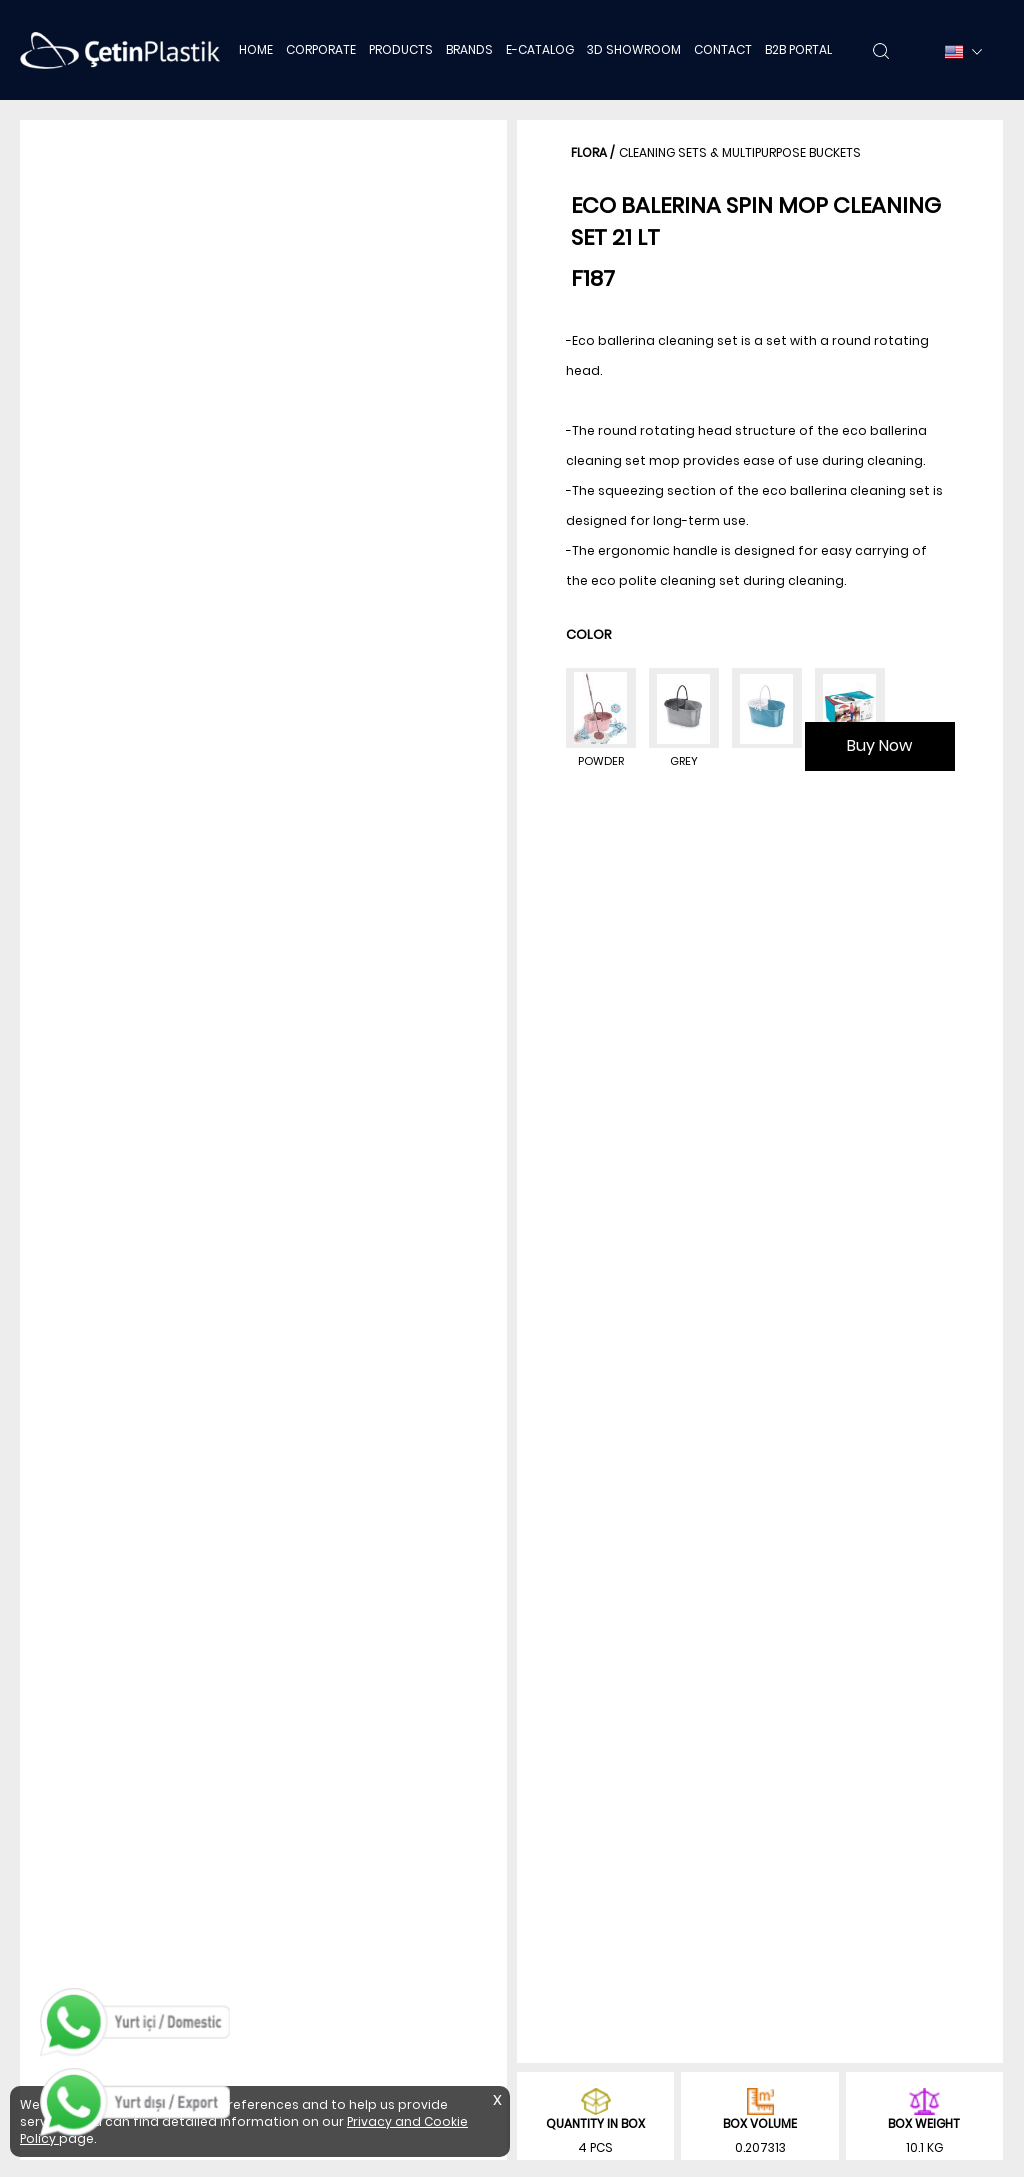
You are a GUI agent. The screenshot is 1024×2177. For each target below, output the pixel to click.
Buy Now (879, 745)
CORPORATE (321, 49)
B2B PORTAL (798, 49)
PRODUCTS (401, 49)
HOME (256, 49)
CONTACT (723, 49)
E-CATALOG (540, 49)
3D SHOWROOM (634, 49)
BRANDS (469, 49)
